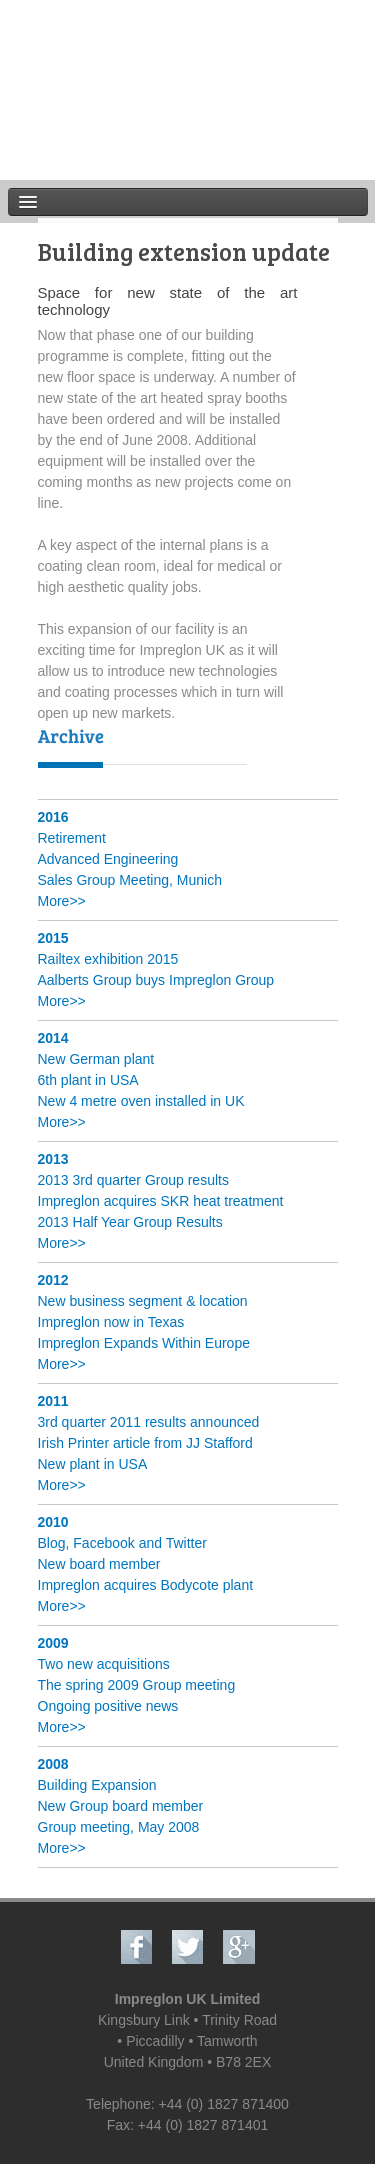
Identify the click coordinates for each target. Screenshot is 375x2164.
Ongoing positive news (108, 1706)
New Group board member (121, 1806)
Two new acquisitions (104, 1664)
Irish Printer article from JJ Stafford (145, 1443)
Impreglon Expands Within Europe (144, 1343)
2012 (53, 1280)
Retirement (72, 838)
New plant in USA (93, 1464)
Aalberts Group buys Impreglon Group (156, 980)
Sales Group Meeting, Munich (130, 880)
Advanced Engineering (108, 859)
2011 (53, 1401)
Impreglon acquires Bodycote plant (146, 1585)
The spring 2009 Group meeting (137, 1685)
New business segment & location (143, 1301)
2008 (53, 1764)
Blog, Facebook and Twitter (122, 1543)
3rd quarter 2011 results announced (149, 1422)
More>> (62, 901)
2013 (53, 1159)
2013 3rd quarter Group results (133, 1180)
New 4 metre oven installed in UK (141, 1101)
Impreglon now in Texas (111, 1322)
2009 (53, 1643)
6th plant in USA (88, 1080)
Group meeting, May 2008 (119, 1827)
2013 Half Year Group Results (130, 1222)
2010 (53, 1522)
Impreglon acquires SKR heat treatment (161, 1201)
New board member (99, 1564)
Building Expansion (97, 1785)
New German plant (96, 1059)
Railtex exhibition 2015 (108, 959)
